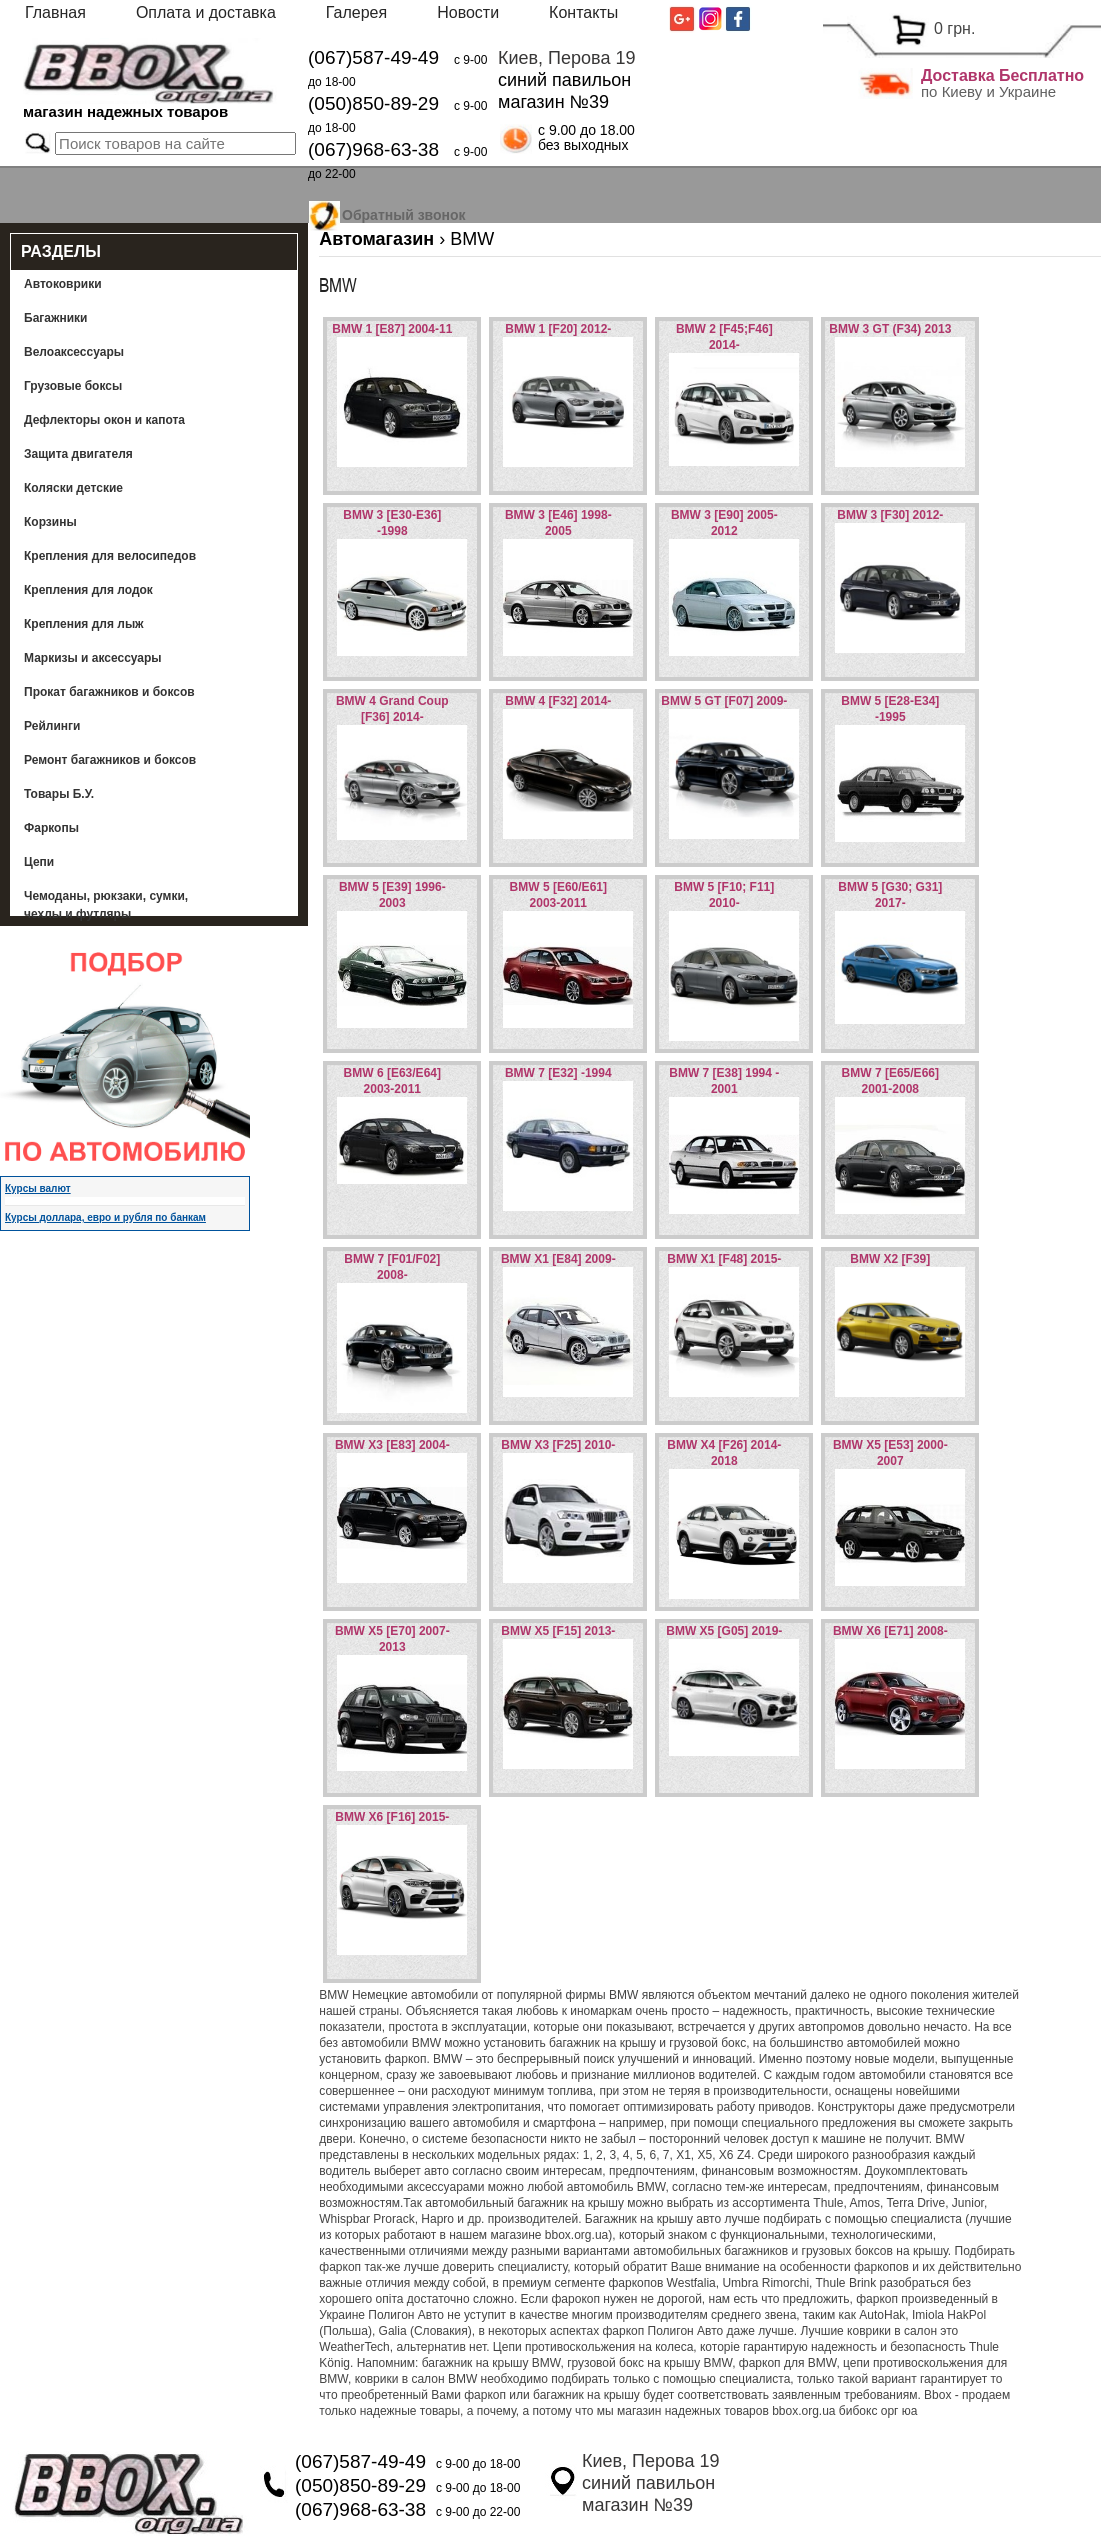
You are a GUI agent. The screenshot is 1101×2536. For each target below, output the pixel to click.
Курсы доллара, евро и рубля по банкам (105, 1217)
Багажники (56, 318)
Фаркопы (51, 828)
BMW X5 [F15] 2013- (558, 1631)
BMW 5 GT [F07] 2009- (724, 701)
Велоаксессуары (74, 352)
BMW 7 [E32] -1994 (558, 1073)
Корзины (50, 522)
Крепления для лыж (84, 624)
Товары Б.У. (59, 794)
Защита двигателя (78, 454)
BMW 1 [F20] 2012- (558, 329)
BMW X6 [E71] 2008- (890, 1631)
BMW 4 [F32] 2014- (558, 701)
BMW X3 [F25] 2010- (558, 1445)
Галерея (356, 12)
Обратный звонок (404, 212)
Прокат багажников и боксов (109, 692)
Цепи (39, 862)
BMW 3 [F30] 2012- (890, 515)
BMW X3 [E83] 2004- (392, 1445)
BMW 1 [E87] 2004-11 (392, 329)
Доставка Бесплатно (1002, 75)
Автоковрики (63, 284)
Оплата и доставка (206, 12)
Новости (468, 12)
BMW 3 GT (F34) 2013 (890, 329)
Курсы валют (38, 1188)
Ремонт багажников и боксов (110, 760)
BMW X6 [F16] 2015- (392, 1817)
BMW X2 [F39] (890, 1259)
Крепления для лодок (88, 590)
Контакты (583, 12)
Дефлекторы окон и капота (104, 420)
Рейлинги (52, 726)
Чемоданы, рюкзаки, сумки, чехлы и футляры (106, 905)
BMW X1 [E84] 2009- (558, 1259)
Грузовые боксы (73, 386)
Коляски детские (73, 488)
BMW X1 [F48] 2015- (724, 1259)
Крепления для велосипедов (110, 556)
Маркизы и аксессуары (93, 658)
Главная (55, 12)
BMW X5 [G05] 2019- (724, 1631)
